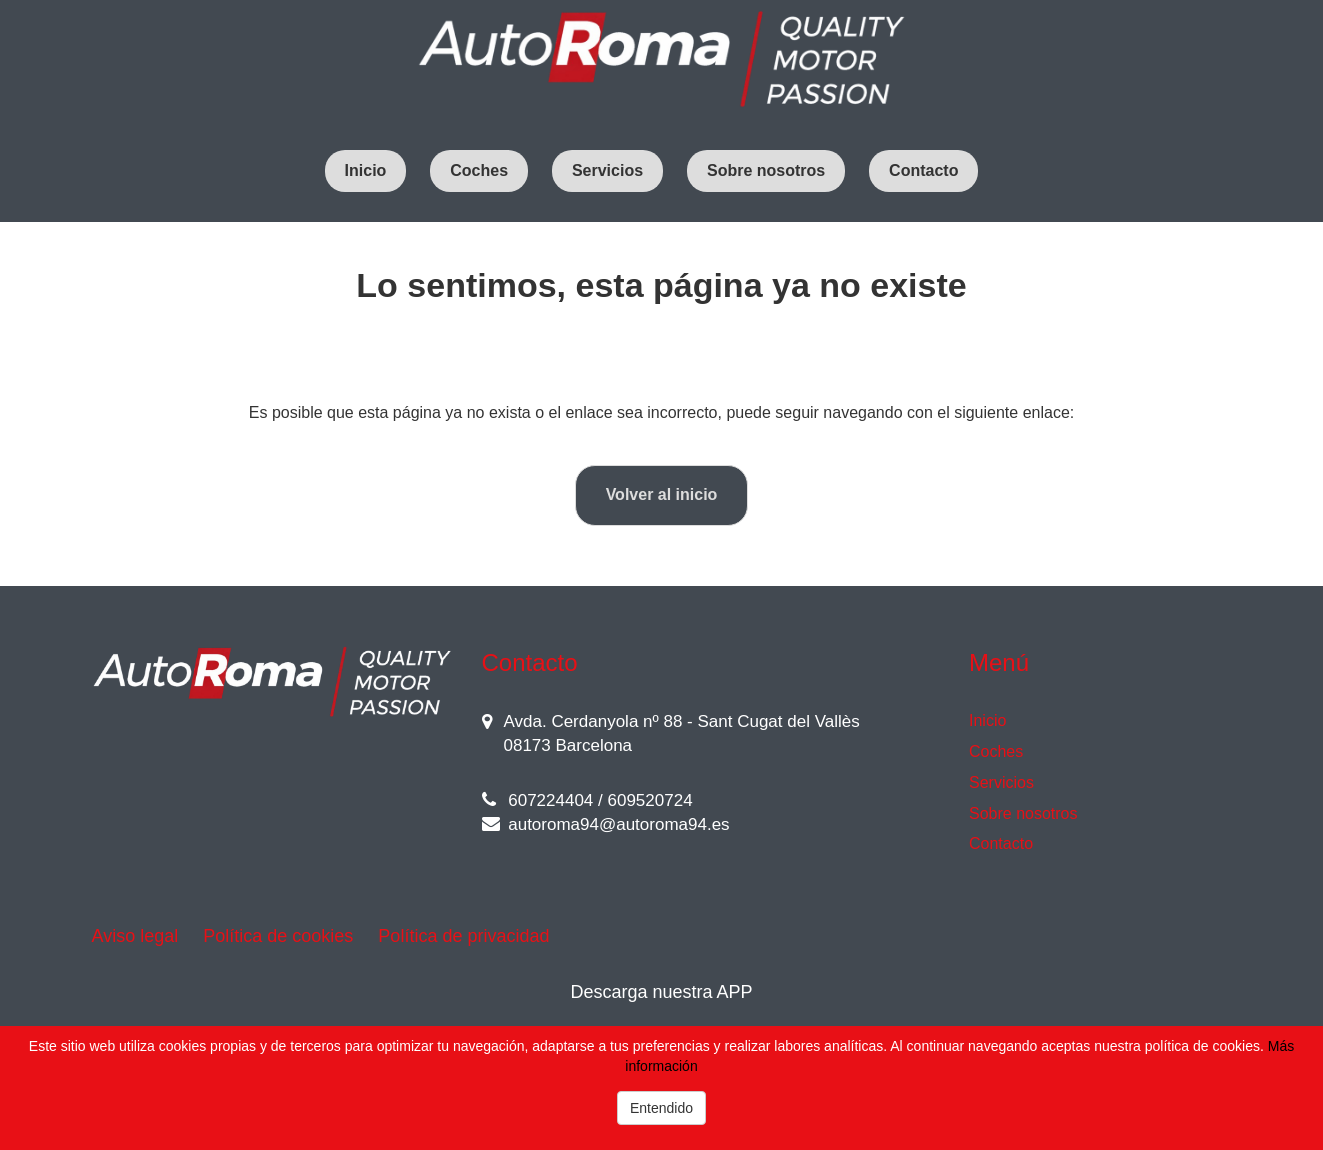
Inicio (366, 170)
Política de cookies (278, 936)
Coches (479, 170)
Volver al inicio (662, 494)
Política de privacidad (463, 936)
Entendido (661, 1108)
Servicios (607, 170)
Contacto (923, 170)
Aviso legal (135, 936)
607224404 (538, 800)
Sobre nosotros (766, 170)
